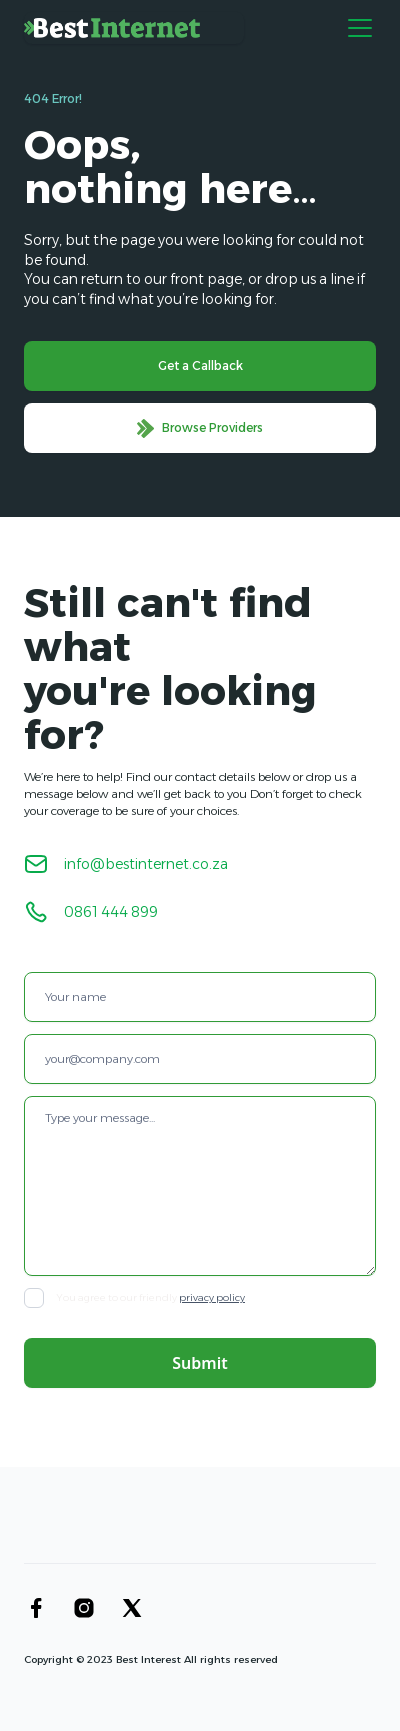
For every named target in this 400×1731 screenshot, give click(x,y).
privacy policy (212, 1297)
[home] (134, 28)
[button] (356, 28)
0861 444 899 (111, 912)
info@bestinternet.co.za (146, 864)
